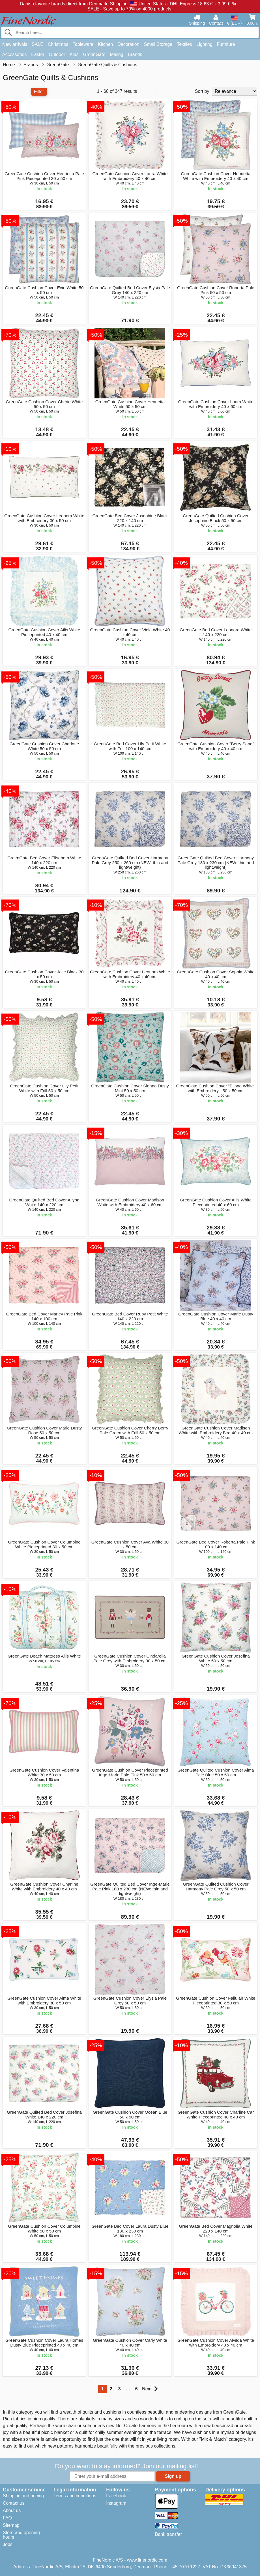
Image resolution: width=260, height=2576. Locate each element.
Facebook (116, 2495)
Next (150, 2388)
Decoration (128, 44)
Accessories (14, 54)
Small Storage (158, 44)
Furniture (226, 44)
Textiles (184, 44)
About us (12, 2510)
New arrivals (14, 44)
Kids (74, 54)
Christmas (58, 44)
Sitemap (11, 2525)
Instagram (116, 2503)
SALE (37, 44)
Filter (39, 91)
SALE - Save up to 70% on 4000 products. (130, 9)
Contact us (13, 2503)
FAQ (7, 2517)
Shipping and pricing (23, 2495)
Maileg (116, 54)
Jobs (7, 2544)
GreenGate (94, 54)
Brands (135, 54)
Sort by (202, 91)
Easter (37, 54)
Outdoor (57, 54)
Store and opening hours (21, 2534)
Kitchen (105, 44)
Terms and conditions (74, 2495)
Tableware (83, 44)
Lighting (204, 44)
